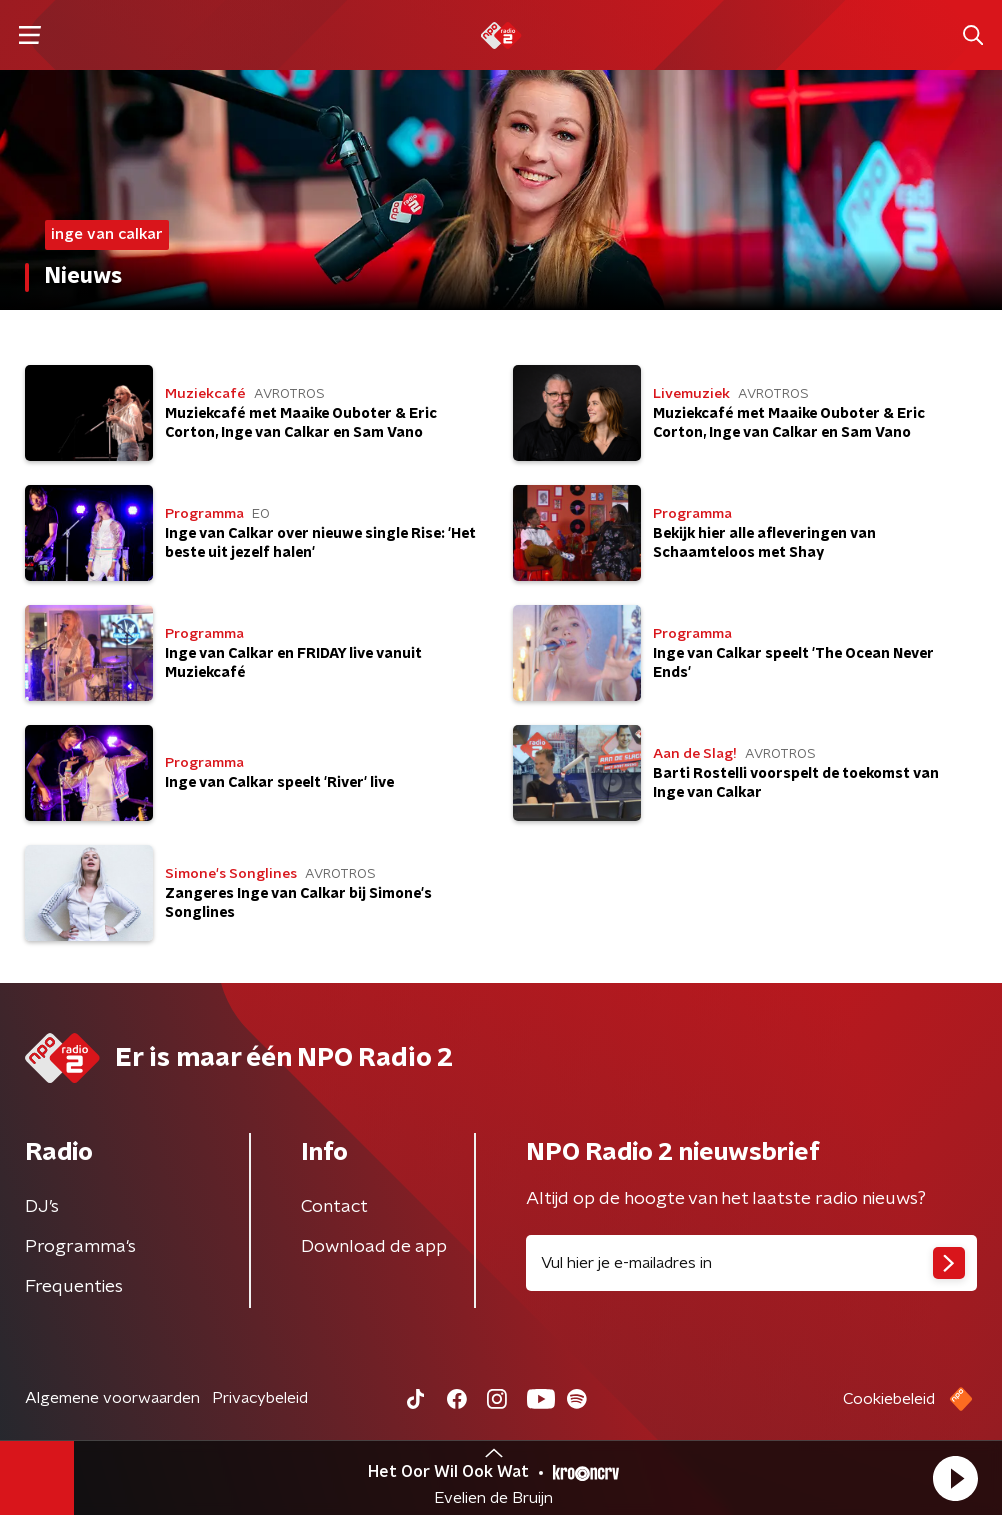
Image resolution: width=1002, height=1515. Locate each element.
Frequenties (74, 1287)
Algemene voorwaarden (112, 1398)
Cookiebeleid (889, 1399)
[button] (955, 1478)
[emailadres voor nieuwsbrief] (751, 1263)
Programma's (80, 1247)
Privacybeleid (260, 1398)
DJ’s (42, 1207)
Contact (334, 1207)
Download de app (374, 1247)
